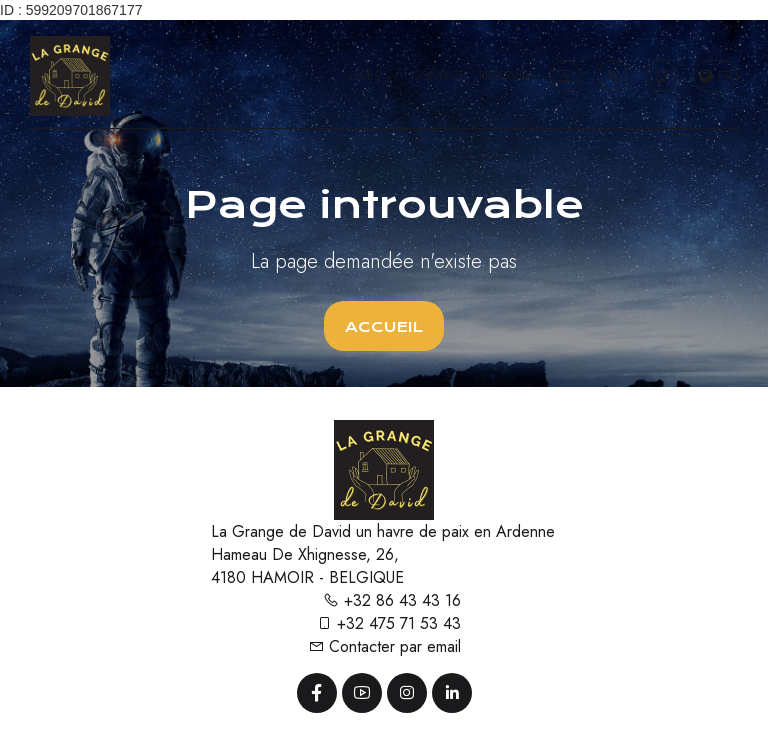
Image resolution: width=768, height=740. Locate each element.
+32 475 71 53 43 (388, 623)
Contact (437, 76)
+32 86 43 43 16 (392, 600)
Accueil (384, 327)
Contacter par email (384, 646)
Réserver (505, 76)
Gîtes (373, 76)
